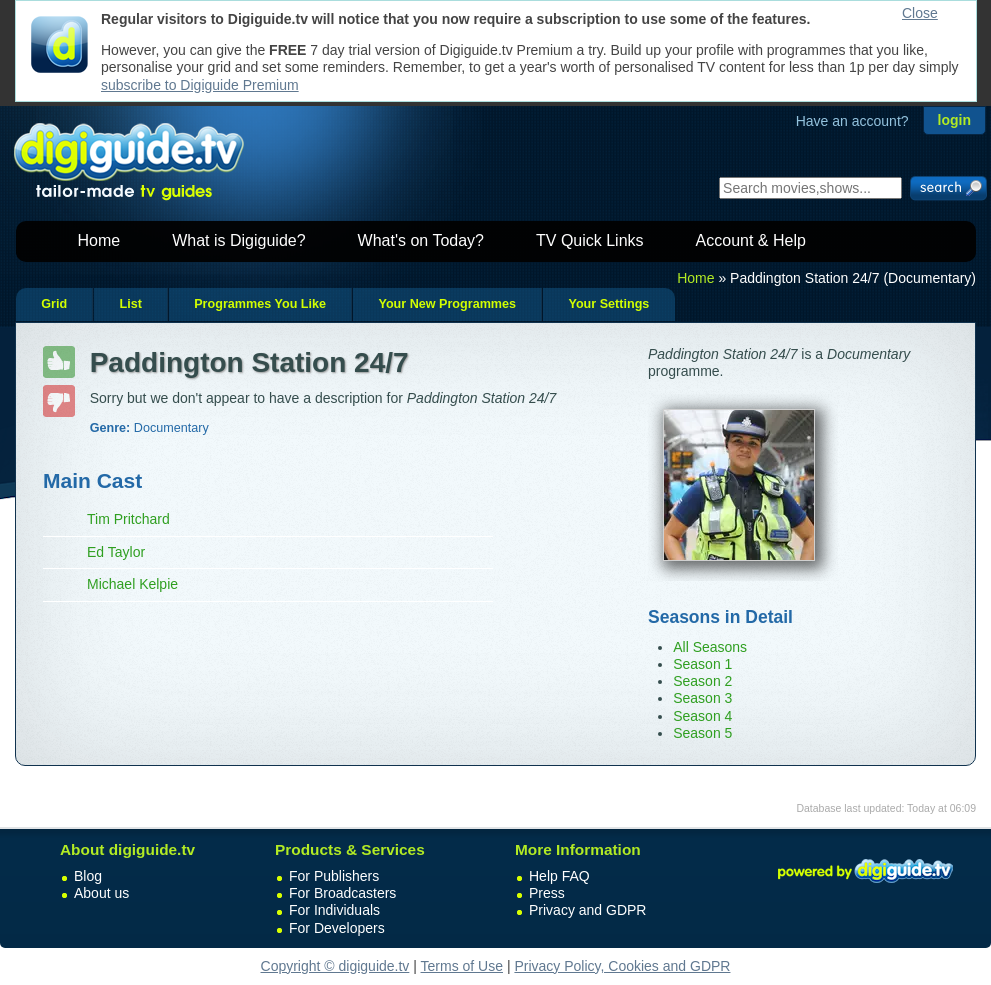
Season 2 (702, 681)
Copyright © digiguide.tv (335, 966)
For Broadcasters (342, 893)
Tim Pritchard (128, 519)
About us (101, 893)
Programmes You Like (260, 304)
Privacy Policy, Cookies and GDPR (622, 966)
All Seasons (710, 647)
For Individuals (334, 910)
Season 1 (702, 664)
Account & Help (751, 240)
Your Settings (608, 304)
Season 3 (702, 698)
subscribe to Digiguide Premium (200, 85)
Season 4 (702, 716)
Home (99, 240)
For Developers (337, 928)
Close (920, 13)
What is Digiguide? (238, 240)
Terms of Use (462, 966)
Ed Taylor (116, 552)
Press (547, 893)
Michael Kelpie (132, 584)
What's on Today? (421, 240)
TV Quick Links (590, 240)
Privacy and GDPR (587, 910)
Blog (88, 876)
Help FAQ (559, 876)
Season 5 (702, 733)
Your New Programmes (447, 304)
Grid (54, 304)
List (130, 304)
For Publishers (334, 876)
